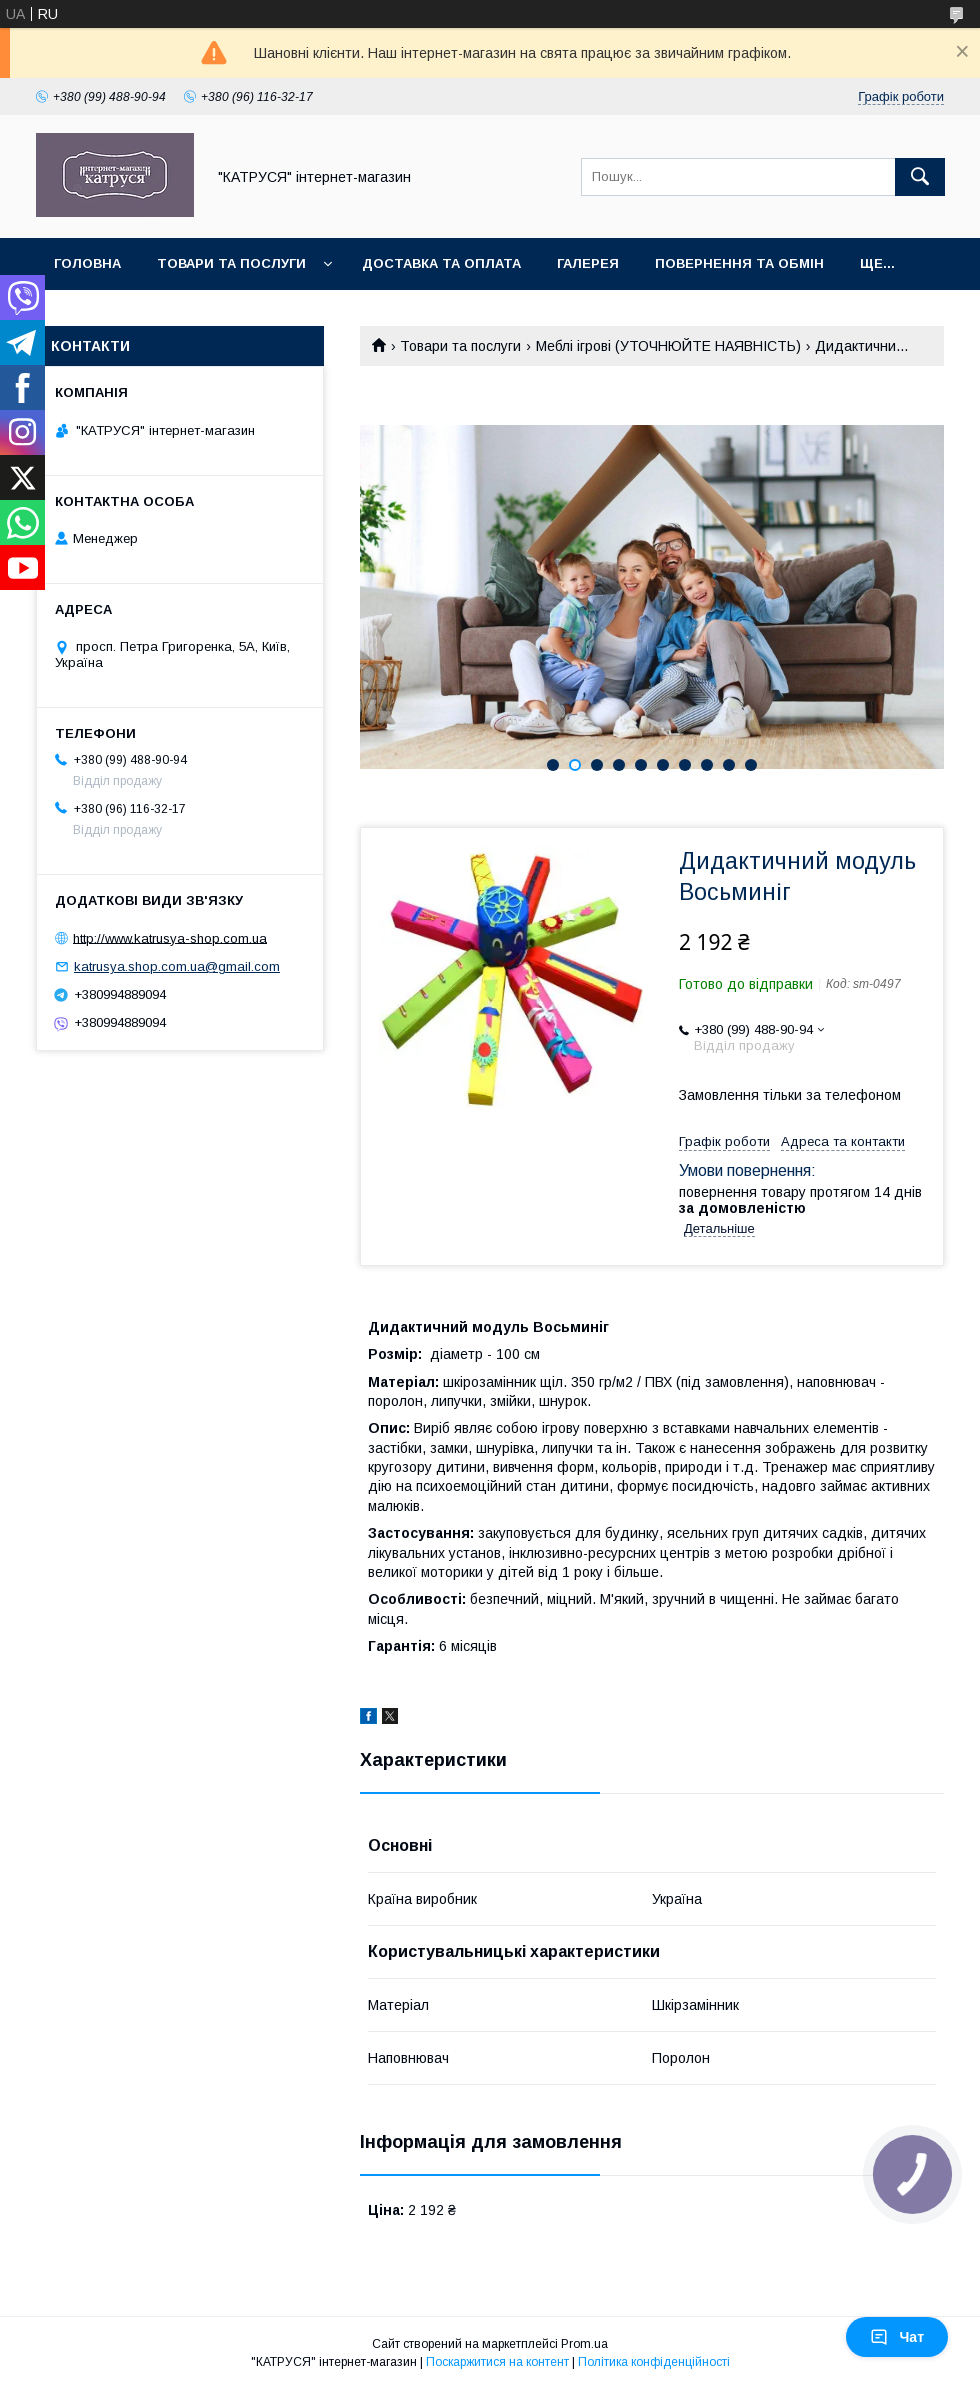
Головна (87, 263)
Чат (897, 2337)
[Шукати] (920, 177)
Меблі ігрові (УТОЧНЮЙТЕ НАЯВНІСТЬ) (668, 346)
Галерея (588, 263)
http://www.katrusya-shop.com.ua (170, 937)
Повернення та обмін (739, 263)
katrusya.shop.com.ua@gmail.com (177, 966)
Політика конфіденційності (654, 2362)
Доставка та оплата (441, 263)
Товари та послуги (231, 263)
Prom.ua (584, 2344)
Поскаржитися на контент (497, 2362)
